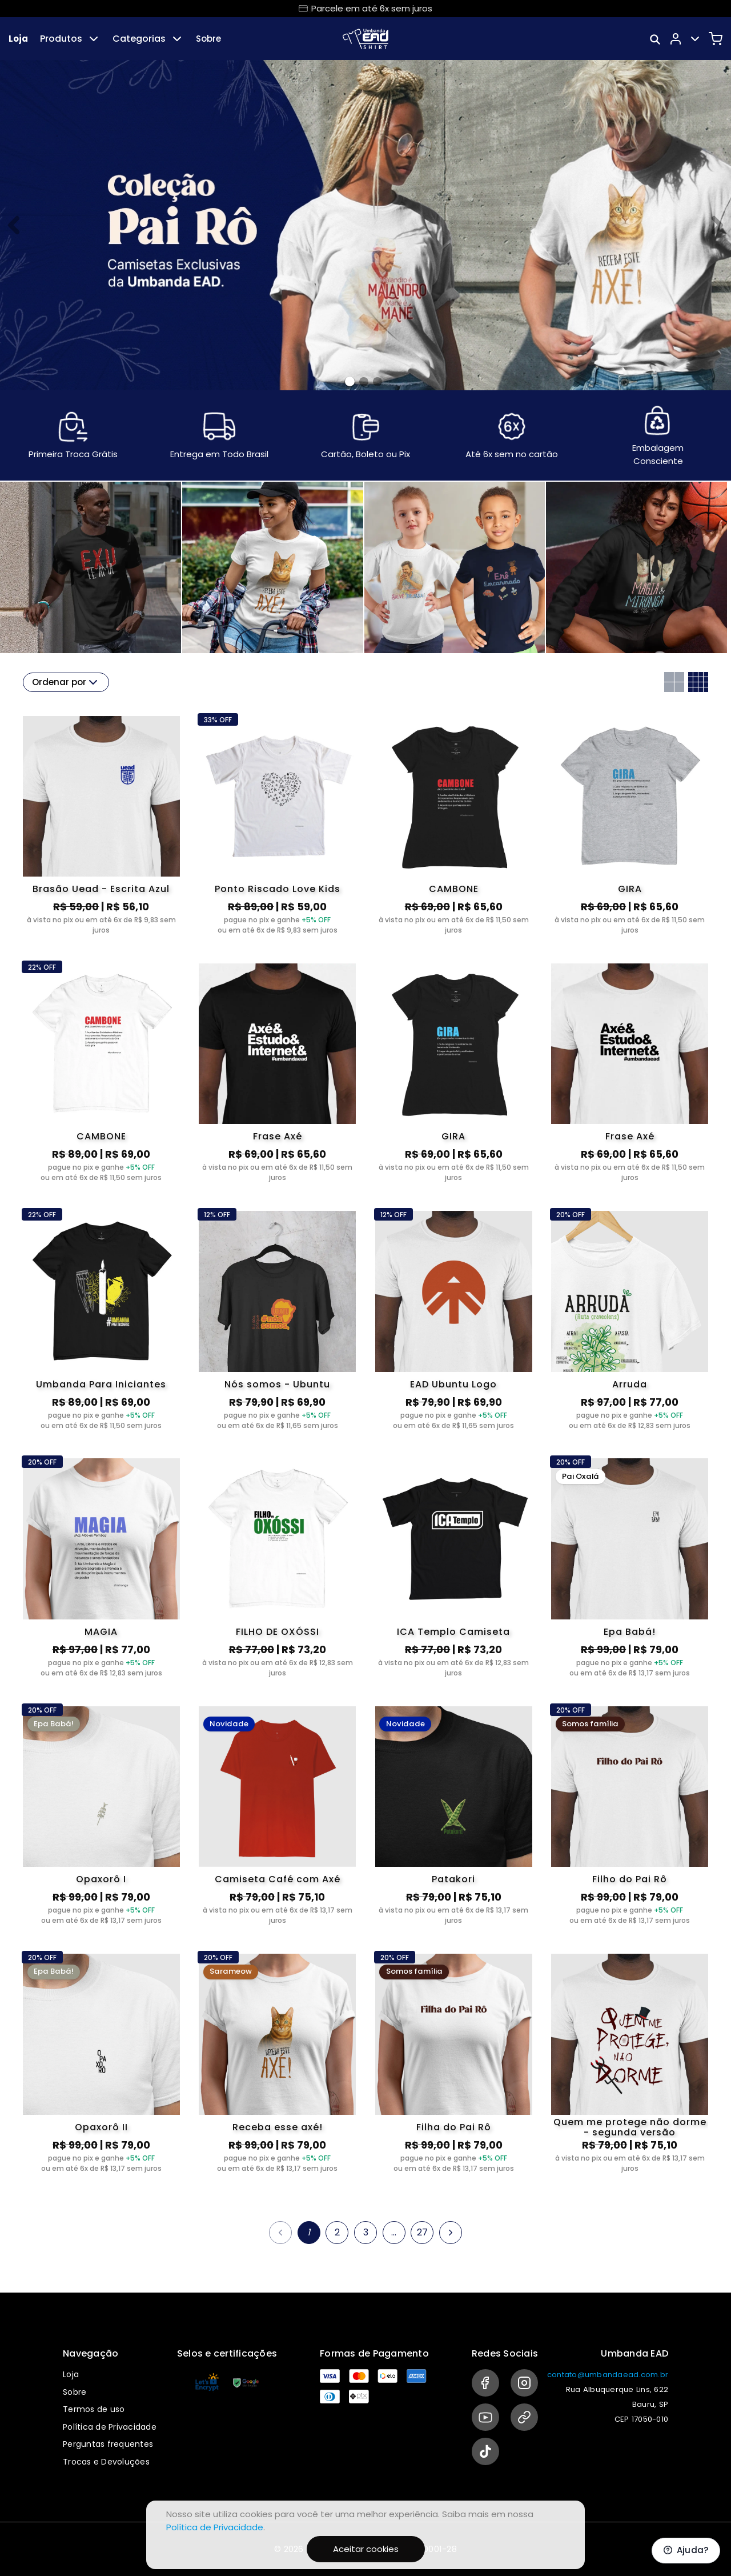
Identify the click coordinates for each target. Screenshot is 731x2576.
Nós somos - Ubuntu (277, 1384)
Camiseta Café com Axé (277, 1879)
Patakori (453, 1879)
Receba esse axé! (277, 2127)
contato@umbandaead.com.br (607, 2374)
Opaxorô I (101, 1879)
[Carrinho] (715, 39)
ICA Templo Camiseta (453, 1631)
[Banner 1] (363, 381)
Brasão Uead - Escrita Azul (101, 888)
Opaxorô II (101, 2127)
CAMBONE (454, 888)
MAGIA (101, 1631)
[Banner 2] (377, 381)
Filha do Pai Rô (453, 2127)
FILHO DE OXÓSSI (277, 1631)
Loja (18, 39)
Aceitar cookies (366, 2549)
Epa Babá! (630, 1631)
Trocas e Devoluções (106, 2461)
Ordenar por (66, 682)
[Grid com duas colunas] (674, 682)
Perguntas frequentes (108, 2444)
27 (422, 2232)
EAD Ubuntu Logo (453, 1384)
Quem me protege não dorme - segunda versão (629, 2127)
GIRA (630, 888)
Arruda (629, 1384)
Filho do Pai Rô (629, 1879)
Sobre (208, 39)
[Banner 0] (350, 381)
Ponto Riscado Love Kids (277, 888)
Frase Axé (277, 1136)
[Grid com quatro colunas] (698, 682)
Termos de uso (93, 2409)
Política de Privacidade (109, 2427)
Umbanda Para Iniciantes (101, 1384)
